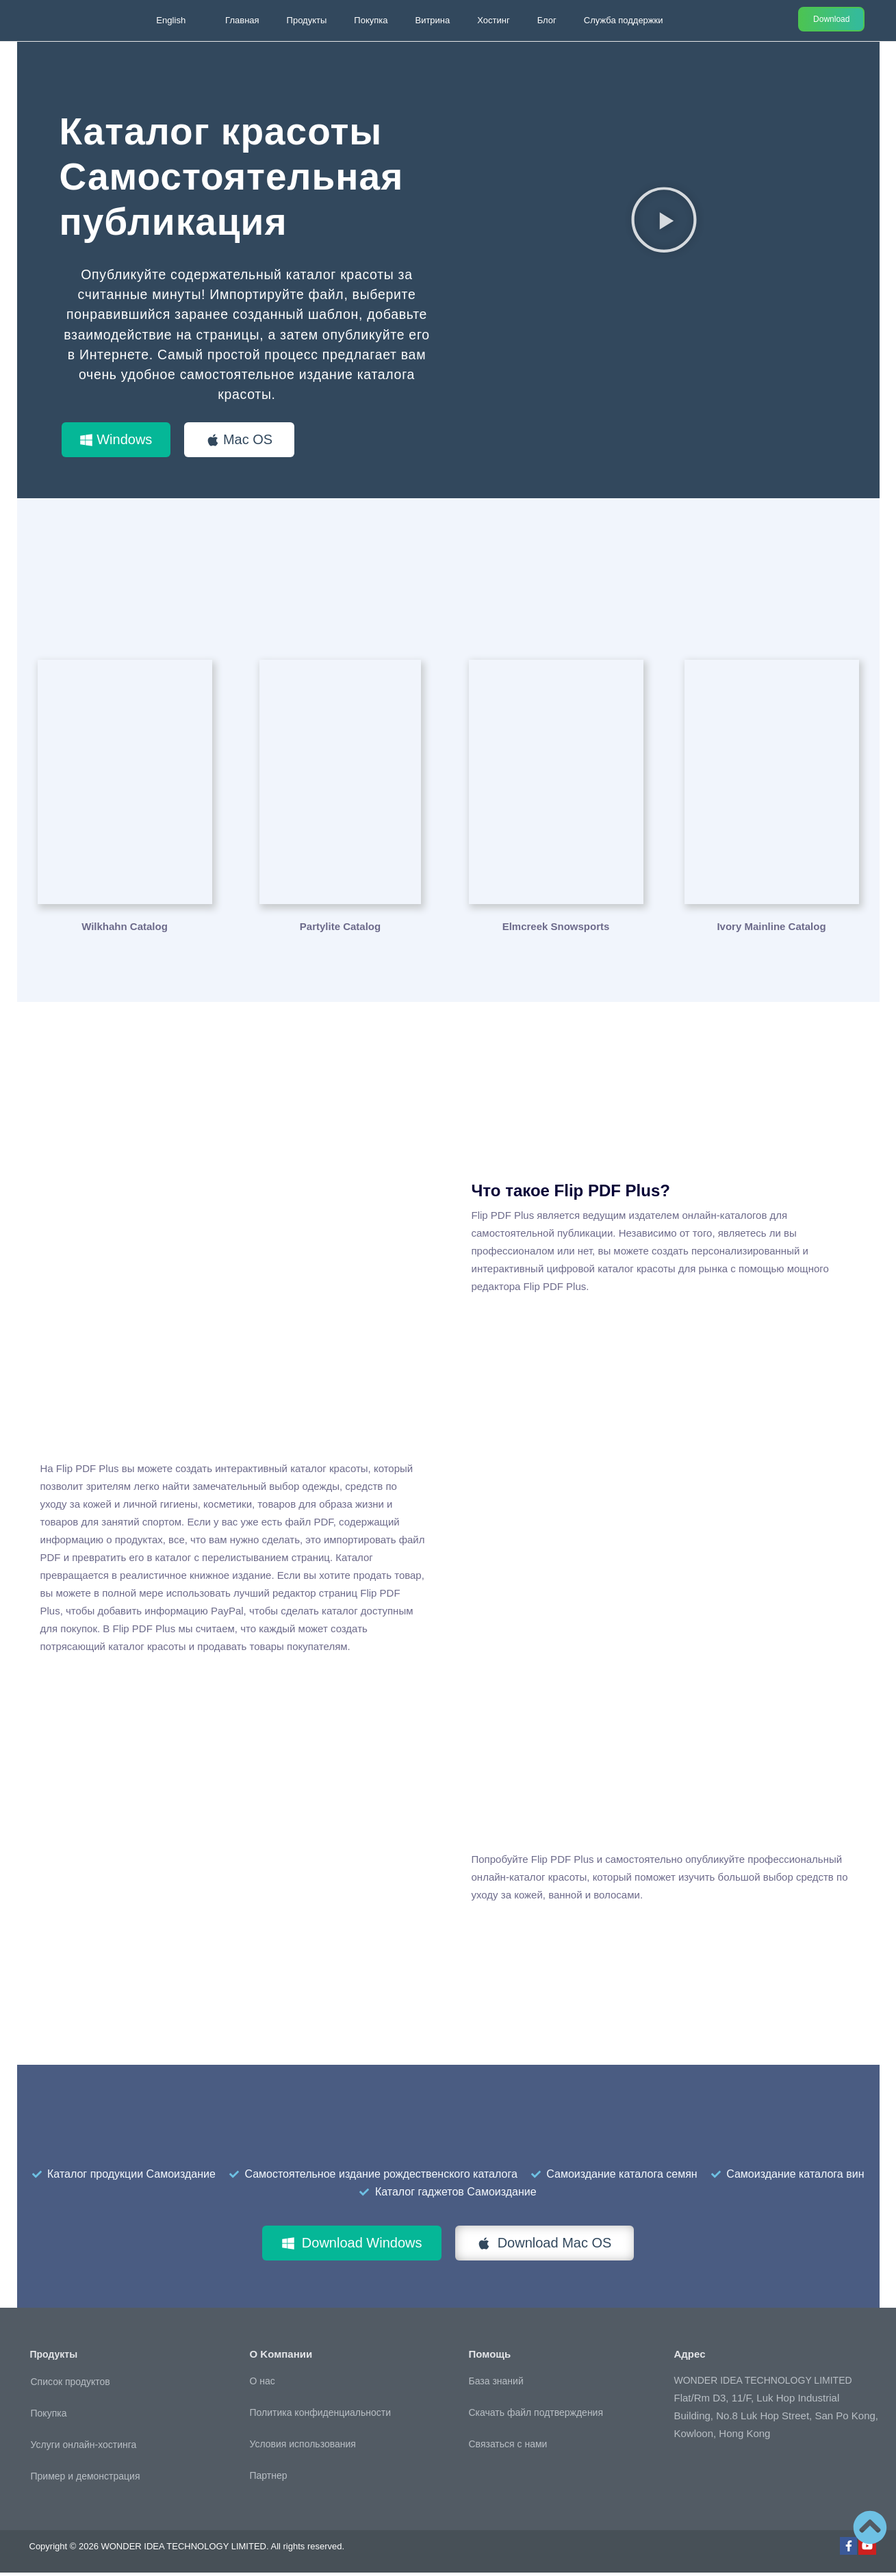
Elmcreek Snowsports (556, 929)
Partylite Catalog (340, 929)
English (170, 20)
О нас (262, 2384)
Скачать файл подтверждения (536, 2415)
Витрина (432, 20)
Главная (242, 20)
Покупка (370, 20)
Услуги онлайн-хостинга (84, 2448)
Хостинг (493, 20)
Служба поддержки (623, 20)
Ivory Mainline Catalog (771, 929)
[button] (664, 219)
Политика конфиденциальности (321, 2415)
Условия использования (303, 2447)
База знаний (496, 2384)
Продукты (307, 20)
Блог (546, 20)
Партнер (268, 2478)
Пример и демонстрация (85, 2479)
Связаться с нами (508, 2447)
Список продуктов (70, 2385)
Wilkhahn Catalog (124, 929)
